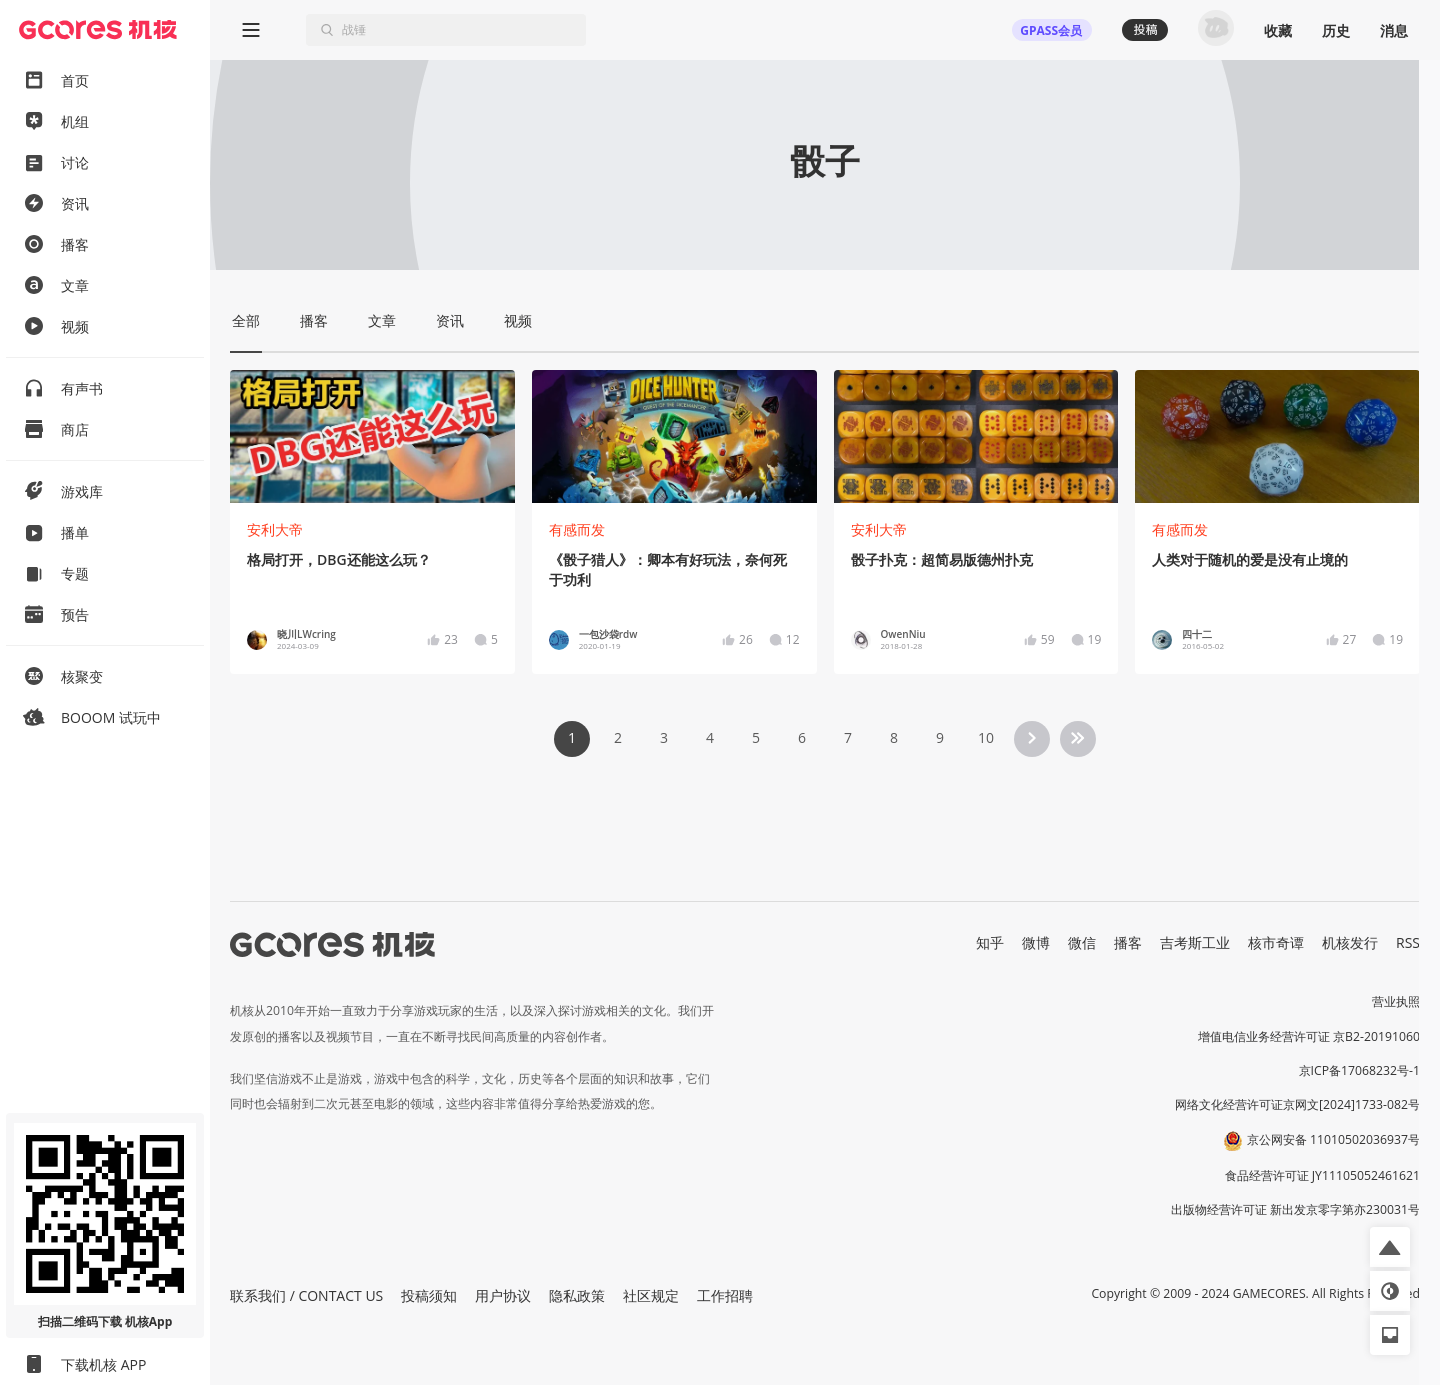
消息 (1394, 30)
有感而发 (577, 529)
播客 (1128, 942)
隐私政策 (577, 1295)
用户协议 (503, 1295)
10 (986, 737)
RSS (1408, 942)
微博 (1036, 942)
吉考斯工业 (1195, 942)
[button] (1390, 1247)
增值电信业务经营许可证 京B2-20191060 (1309, 1036)
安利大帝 (275, 529)
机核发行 (1350, 942)
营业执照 (1396, 1001)
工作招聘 (725, 1295)
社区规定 (651, 1295)
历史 (1336, 30)
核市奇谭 (1276, 942)
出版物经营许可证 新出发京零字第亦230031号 (1295, 1209)
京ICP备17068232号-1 (1360, 1070)
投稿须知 (429, 1295)
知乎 (990, 942)
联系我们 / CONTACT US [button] (306, 1295)
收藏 (1278, 30)
